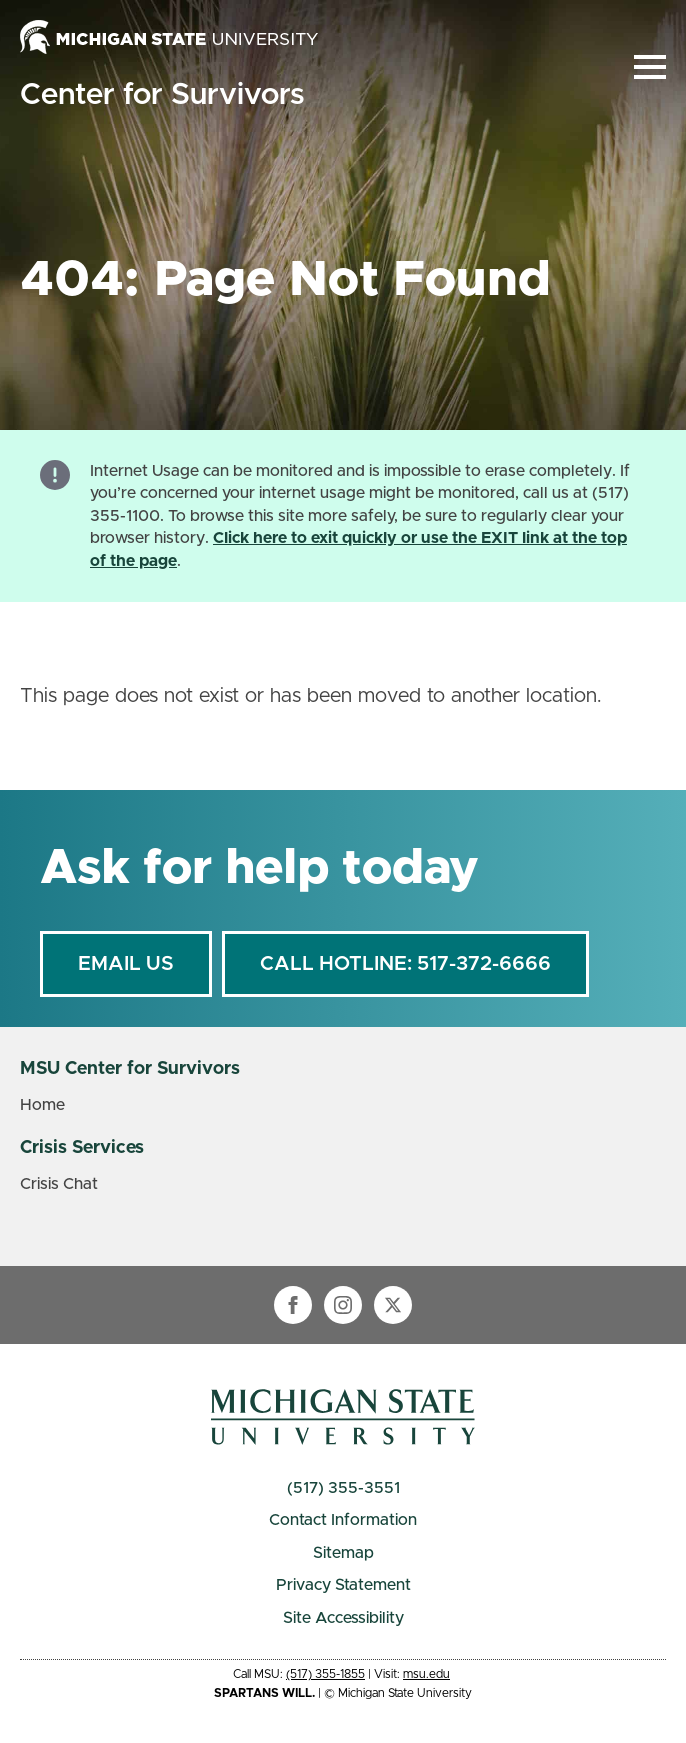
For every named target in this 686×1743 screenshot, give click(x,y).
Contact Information (343, 1520)
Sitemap (343, 1553)
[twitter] (393, 1305)
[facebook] (293, 1305)
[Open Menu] (650, 67)
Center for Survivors (162, 95)
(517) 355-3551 (343, 1488)
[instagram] (343, 1305)
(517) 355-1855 (325, 1674)
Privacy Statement (343, 1585)
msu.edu (426, 1674)
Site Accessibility (343, 1618)
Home (42, 1105)
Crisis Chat (59, 1184)
